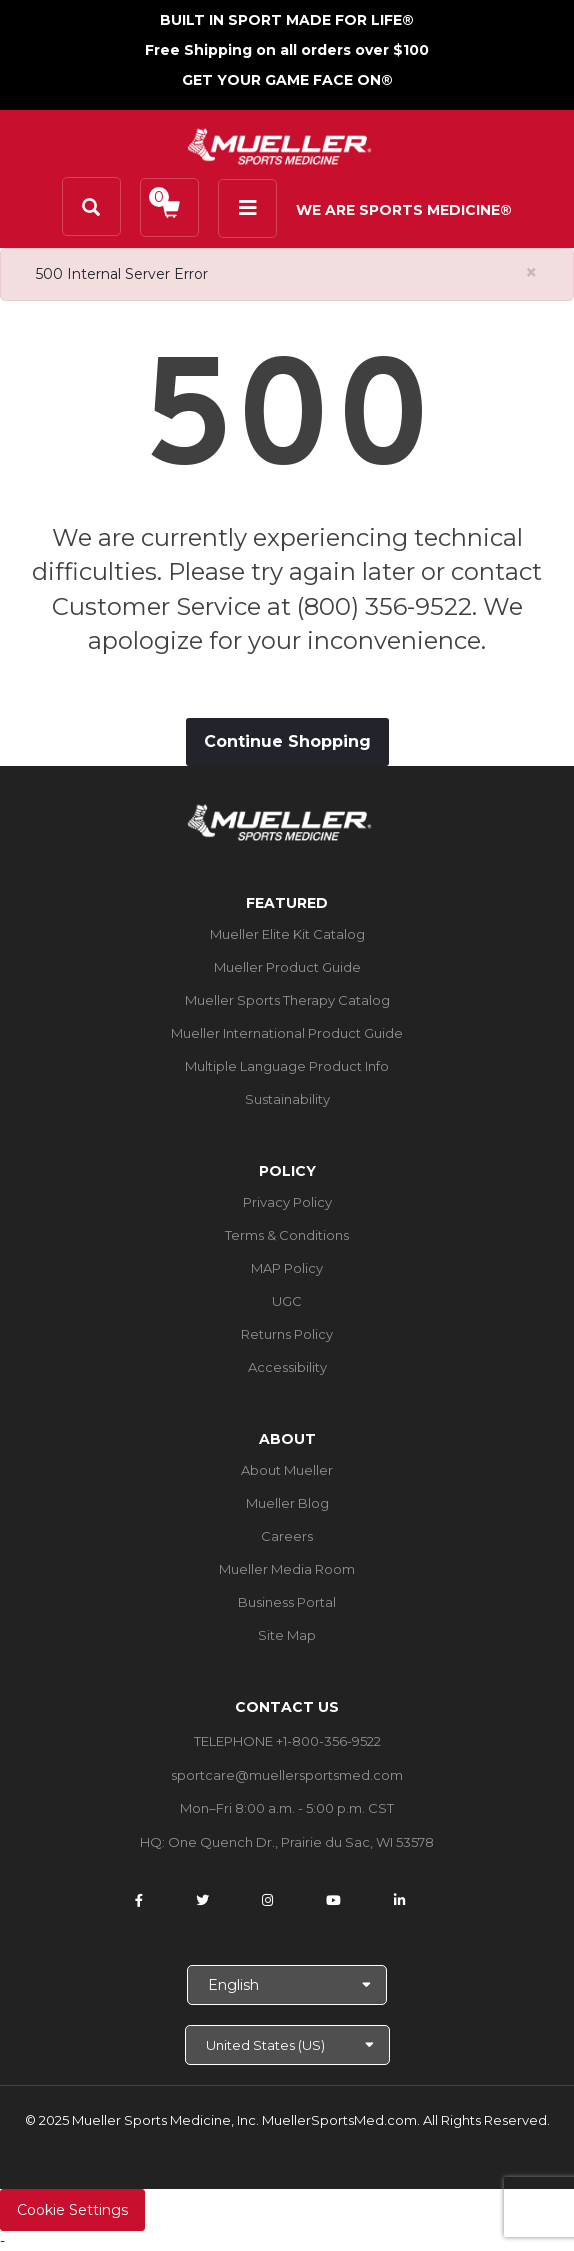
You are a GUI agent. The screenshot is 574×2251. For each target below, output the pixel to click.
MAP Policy (287, 1268)
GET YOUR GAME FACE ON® (287, 80)
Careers (287, 1536)
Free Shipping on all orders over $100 (287, 50)
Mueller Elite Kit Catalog (287, 934)
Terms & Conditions (287, 1235)
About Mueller (287, 1470)
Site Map (287, 1635)
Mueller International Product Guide (287, 1033)
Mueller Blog (287, 1503)
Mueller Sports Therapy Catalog (287, 1000)
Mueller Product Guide (287, 967)
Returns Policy (287, 1334)
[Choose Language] (287, 1985)
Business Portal (287, 1602)
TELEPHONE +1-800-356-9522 (287, 1741)
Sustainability (287, 1099)
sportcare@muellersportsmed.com (287, 1775)
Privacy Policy (287, 1202)
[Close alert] (531, 272)
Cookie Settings (72, 2210)
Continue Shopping (287, 741)
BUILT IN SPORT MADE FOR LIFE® (287, 20)
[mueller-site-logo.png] (279, 144)
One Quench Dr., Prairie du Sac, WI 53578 (301, 1842)
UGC (287, 1301)
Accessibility (287, 1367)
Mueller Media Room (287, 1569)
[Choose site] (287, 2045)
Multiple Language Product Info (287, 1066)
